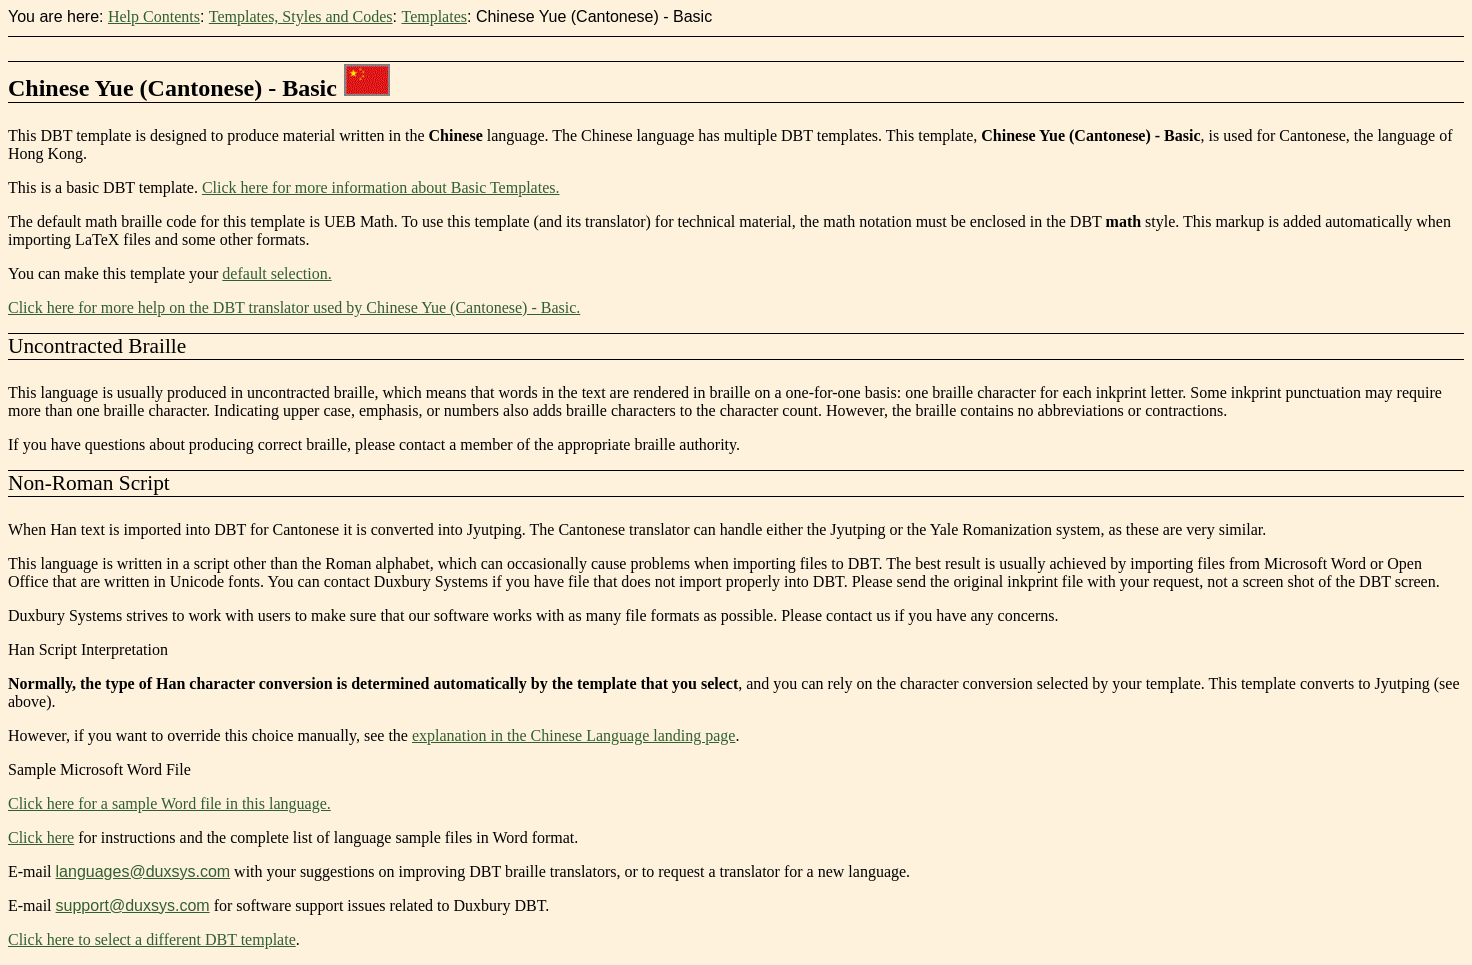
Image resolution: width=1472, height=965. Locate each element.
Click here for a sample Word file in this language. (169, 803)
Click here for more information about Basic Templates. (381, 187)
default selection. (276, 273)
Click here (41, 837)
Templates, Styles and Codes (301, 16)
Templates (434, 16)
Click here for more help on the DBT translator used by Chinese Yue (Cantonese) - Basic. (294, 307)
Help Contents (154, 16)
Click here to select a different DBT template (152, 939)
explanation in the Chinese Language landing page (573, 735)
